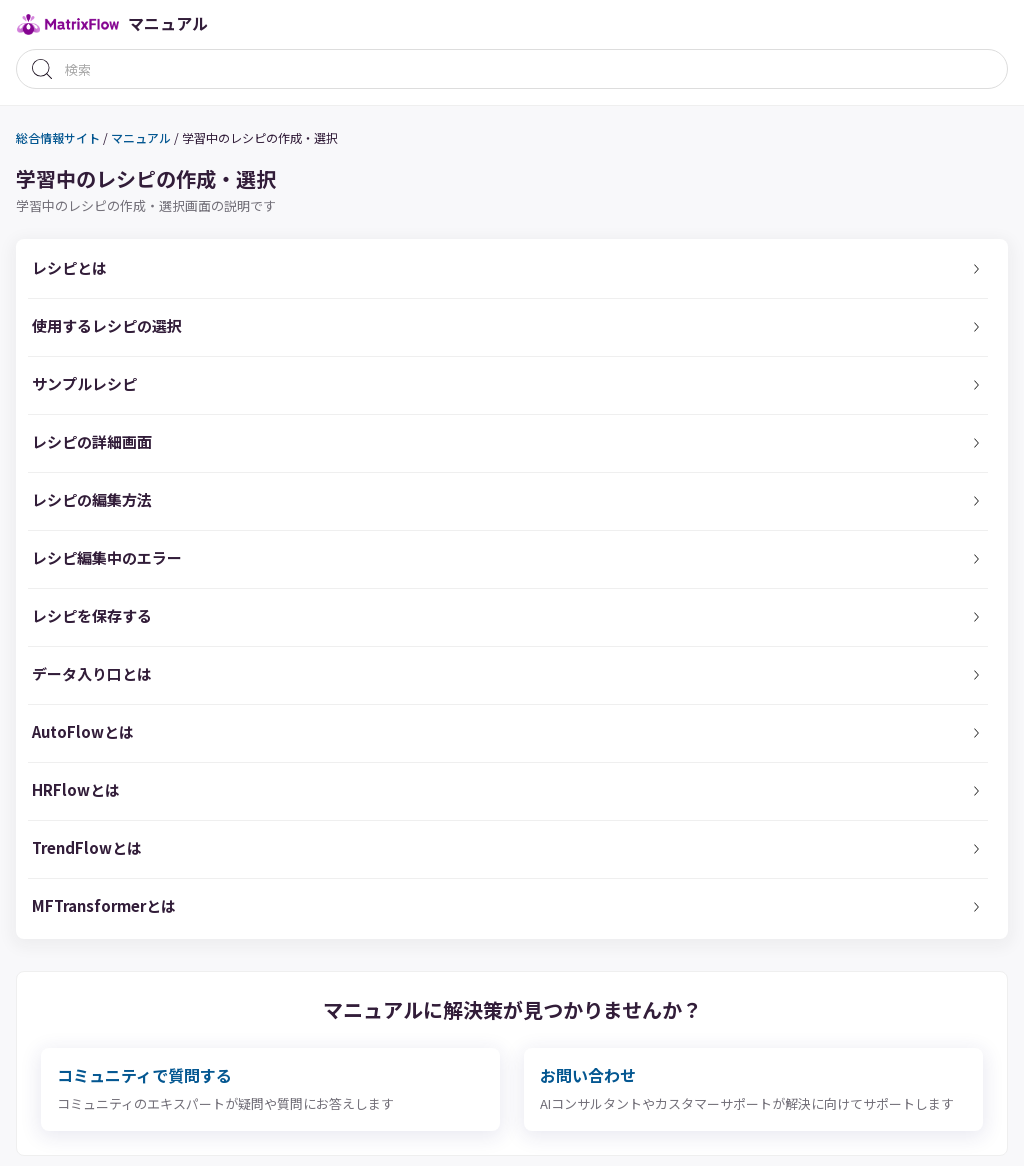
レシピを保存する (92, 615)
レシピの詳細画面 (92, 441)
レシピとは (69, 267)
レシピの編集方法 (92, 499)
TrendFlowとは (87, 847)
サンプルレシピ (84, 383)
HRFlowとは (76, 789)
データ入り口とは (92, 673)
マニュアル (141, 137)
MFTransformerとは (104, 905)
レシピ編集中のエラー (107, 557)
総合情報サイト (58, 137)
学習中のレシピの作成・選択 (260, 137)
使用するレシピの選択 (107, 325)
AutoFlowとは (83, 731)
